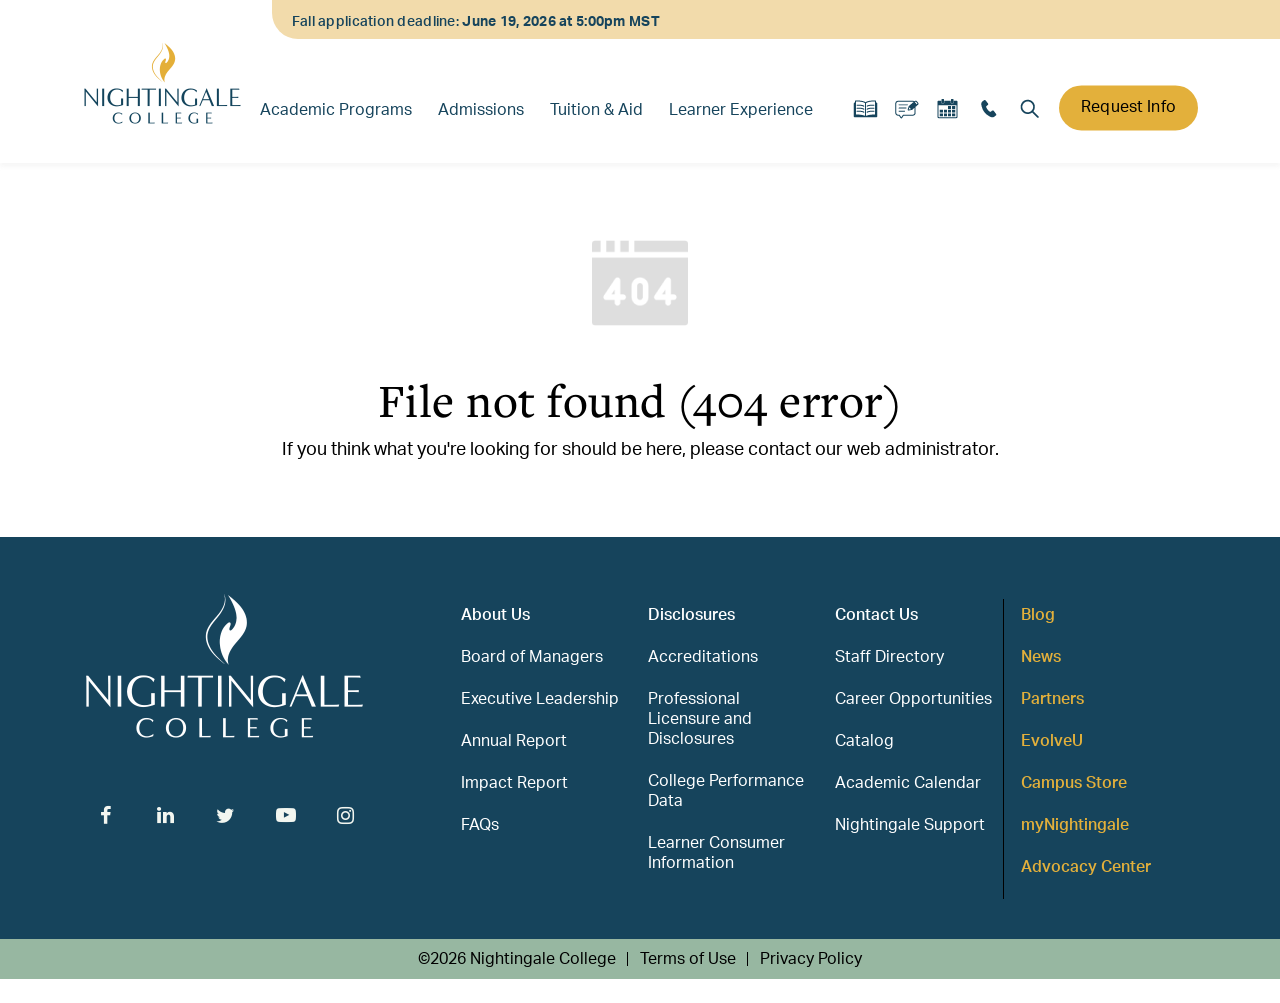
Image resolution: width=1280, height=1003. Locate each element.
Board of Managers (532, 657)
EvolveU (1052, 741)
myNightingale (1075, 825)
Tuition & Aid (596, 110)
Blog (1038, 615)
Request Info (1128, 107)
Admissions (481, 110)
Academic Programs (336, 110)
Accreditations (703, 657)
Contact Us (876, 615)
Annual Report (514, 741)
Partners (1052, 699)
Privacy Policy (811, 959)
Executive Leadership (540, 699)
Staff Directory (889, 657)
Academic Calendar (908, 783)
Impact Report (514, 783)
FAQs (480, 825)
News (1041, 657)
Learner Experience (741, 110)
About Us (495, 615)
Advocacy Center (1086, 867)
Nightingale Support (910, 825)
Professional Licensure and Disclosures (700, 719)
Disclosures (691, 615)
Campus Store (1074, 783)
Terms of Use (688, 959)
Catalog (864, 741)
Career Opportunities (913, 699)
